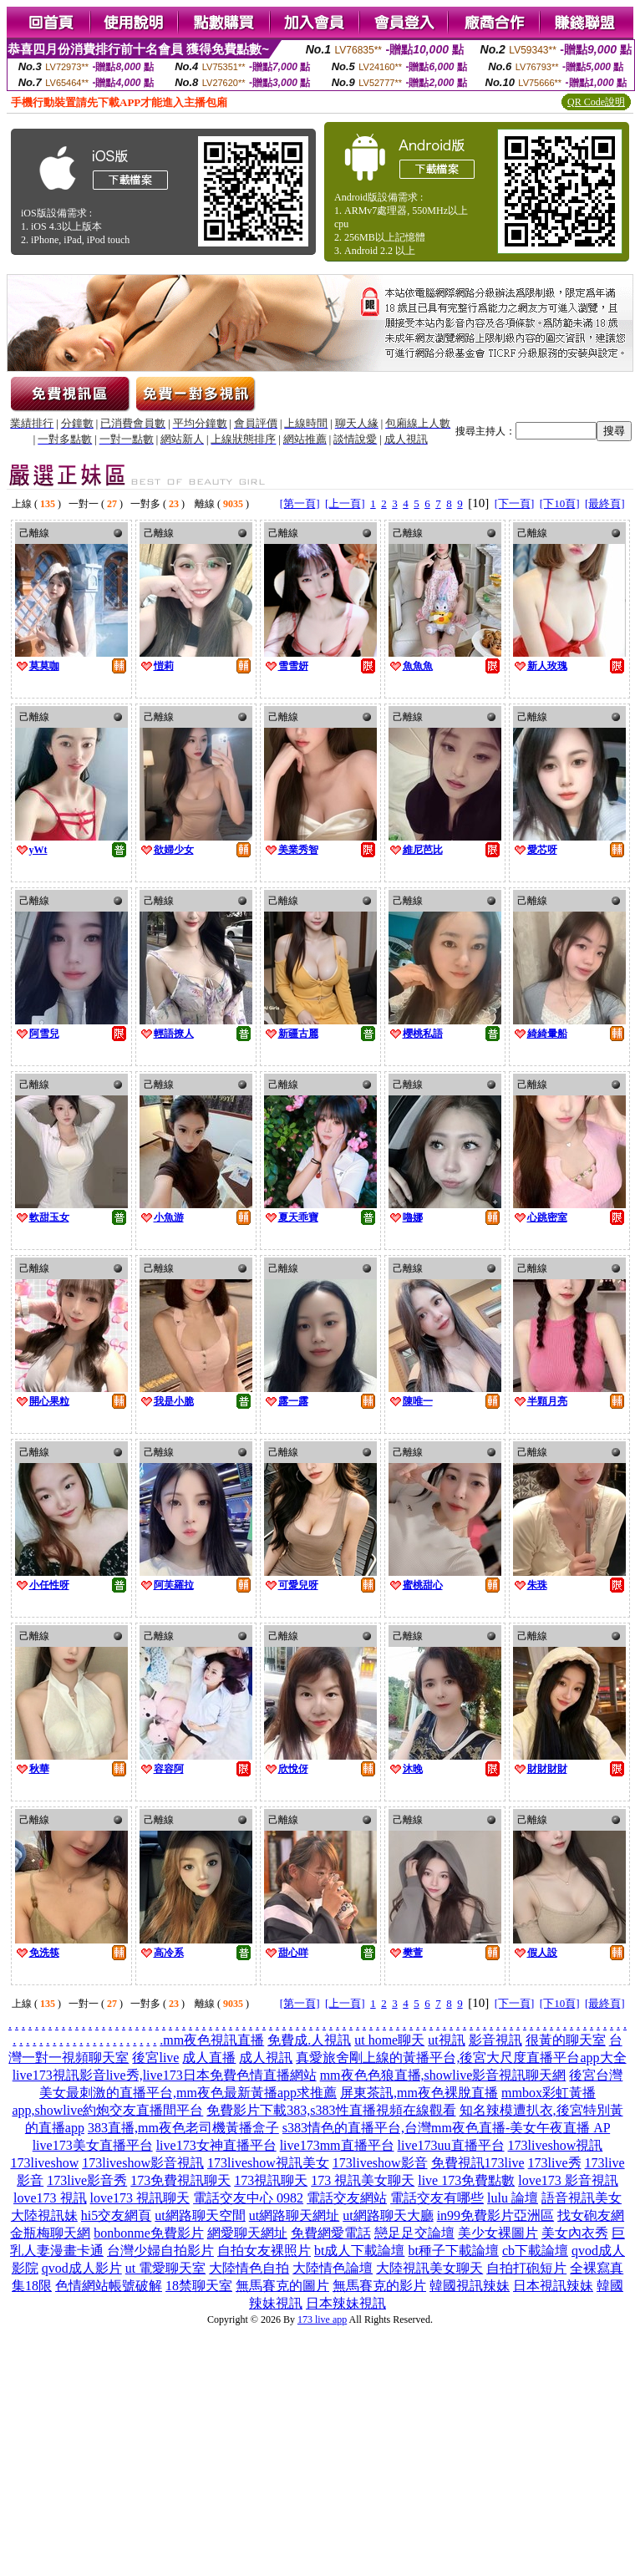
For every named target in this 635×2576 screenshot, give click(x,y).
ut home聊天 (389, 2040)
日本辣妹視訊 (346, 2303)
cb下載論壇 (535, 2250)
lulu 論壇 (512, 2198)
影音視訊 (495, 2040)
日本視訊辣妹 (553, 2286)
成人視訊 (265, 2057)
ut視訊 (446, 2040)
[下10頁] (560, 503)
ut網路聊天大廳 (388, 2215)
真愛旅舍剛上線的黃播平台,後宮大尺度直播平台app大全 (461, 2057)
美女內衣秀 (574, 2233)
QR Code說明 (596, 102)
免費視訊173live (478, 2163)
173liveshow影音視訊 (143, 2163)
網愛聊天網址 (247, 2233)
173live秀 (555, 2163)
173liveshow (44, 2163)
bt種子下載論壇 (453, 2250)
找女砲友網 (590, 2215)
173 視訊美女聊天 (362, 2180)
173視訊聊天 (270, 2180)
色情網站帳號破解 (108, 2286)
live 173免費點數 (466, 2180)
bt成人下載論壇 (359, 2250)
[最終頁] (605, 503)
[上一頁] (345, 503)
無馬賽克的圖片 (282, 2286)
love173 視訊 (50, 2198)
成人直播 (209, 2057)
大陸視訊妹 (44, 2215)
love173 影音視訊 (568, 2180)
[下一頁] (515, 503)
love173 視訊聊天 (140, 2198)
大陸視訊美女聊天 (429, 2268)
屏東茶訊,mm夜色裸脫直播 (419, 2093)
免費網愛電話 (331, 2233)
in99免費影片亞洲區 (495, 2215)
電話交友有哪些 (437, 2198)
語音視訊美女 (581, 2198)
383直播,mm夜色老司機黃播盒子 (183, 2128)
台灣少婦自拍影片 (160, 2250)
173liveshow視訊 (555, 2145)
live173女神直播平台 (216, 2145)
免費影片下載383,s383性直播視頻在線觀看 (330, 2110)
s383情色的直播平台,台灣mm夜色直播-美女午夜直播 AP (446, 2128)
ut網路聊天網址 (294, 2215)
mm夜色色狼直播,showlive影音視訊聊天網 (443, 2075)
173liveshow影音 (380, 2163)
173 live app (322, 2319)
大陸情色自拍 (249, 2268)
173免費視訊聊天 (180, 2180)
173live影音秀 (87, 2180)
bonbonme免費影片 (149, 2233)
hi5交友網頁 (116, 2215)
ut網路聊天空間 (200, 2215)
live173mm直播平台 (337, 2145)
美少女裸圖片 (498, 2233)
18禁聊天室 (198, 2286)
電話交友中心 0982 (248, 2198)
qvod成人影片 (82, 2268)
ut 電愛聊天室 (165, 2268)
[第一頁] (300, 503)
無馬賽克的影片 (379, 2286)
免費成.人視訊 (309, 2040)
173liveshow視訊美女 (268, 2163)
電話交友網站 (347, 2198)
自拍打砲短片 (526, 2268)
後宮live (155, 2057)
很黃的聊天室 (566, 2040)
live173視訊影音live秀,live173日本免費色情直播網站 (165, 2075)
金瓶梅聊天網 (50, 2233)
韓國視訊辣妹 (469, 2286)
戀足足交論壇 (414, 2233)
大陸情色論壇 (332, 2268)
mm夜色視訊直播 (213, 2040)
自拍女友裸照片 (264, 2250)
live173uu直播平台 (451, 2145)
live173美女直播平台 (93, 2145)
